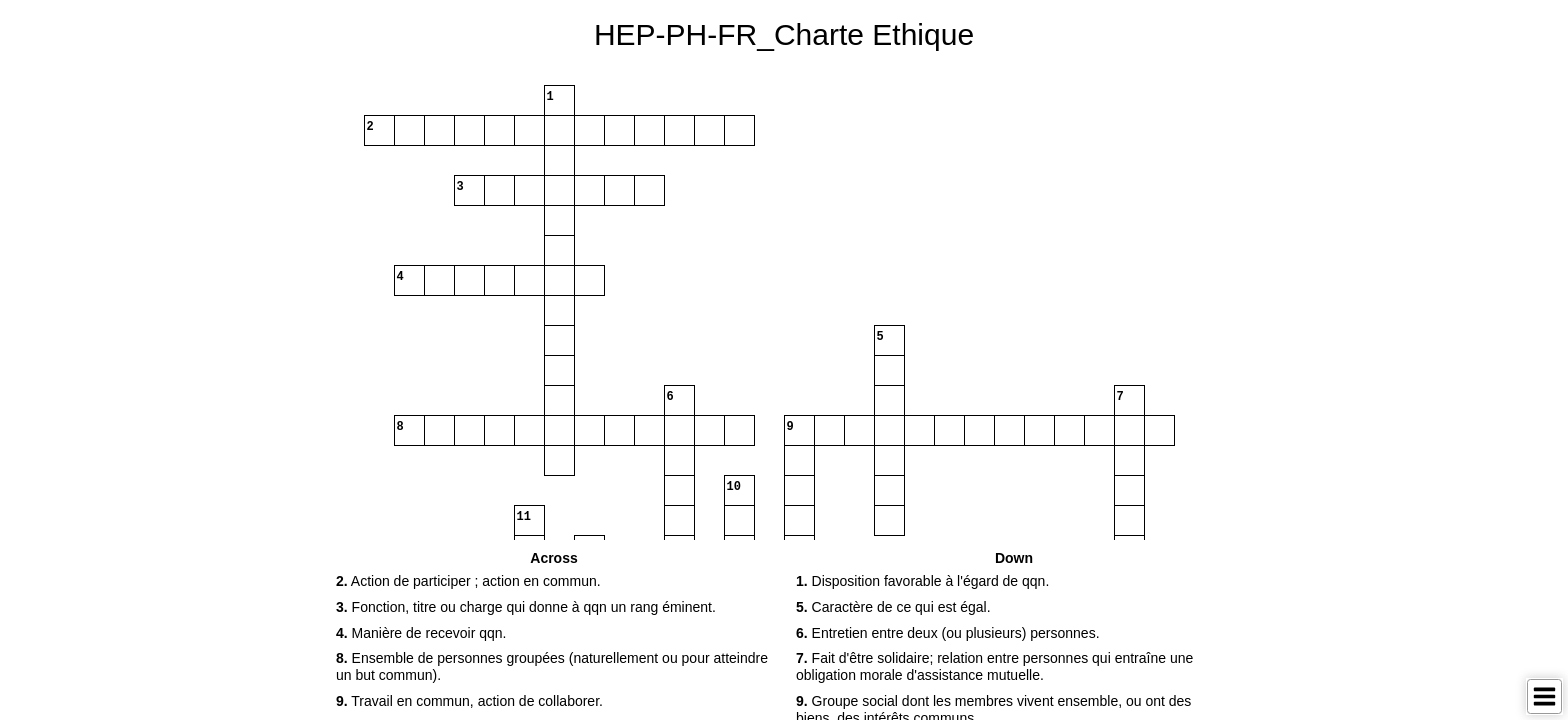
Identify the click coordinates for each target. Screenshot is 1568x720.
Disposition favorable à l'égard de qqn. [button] (922, 581)
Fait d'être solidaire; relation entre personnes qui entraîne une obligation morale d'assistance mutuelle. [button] (994, 666)
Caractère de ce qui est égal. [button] (893, 607)
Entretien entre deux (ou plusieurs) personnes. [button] (948, 633)
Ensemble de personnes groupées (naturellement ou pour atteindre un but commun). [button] (552, 666)
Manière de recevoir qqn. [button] (421, 633)
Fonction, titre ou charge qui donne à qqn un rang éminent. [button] (526, 607)
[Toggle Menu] (1544, 696)
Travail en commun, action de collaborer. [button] (469, 701)
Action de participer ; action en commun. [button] (468, 581)
